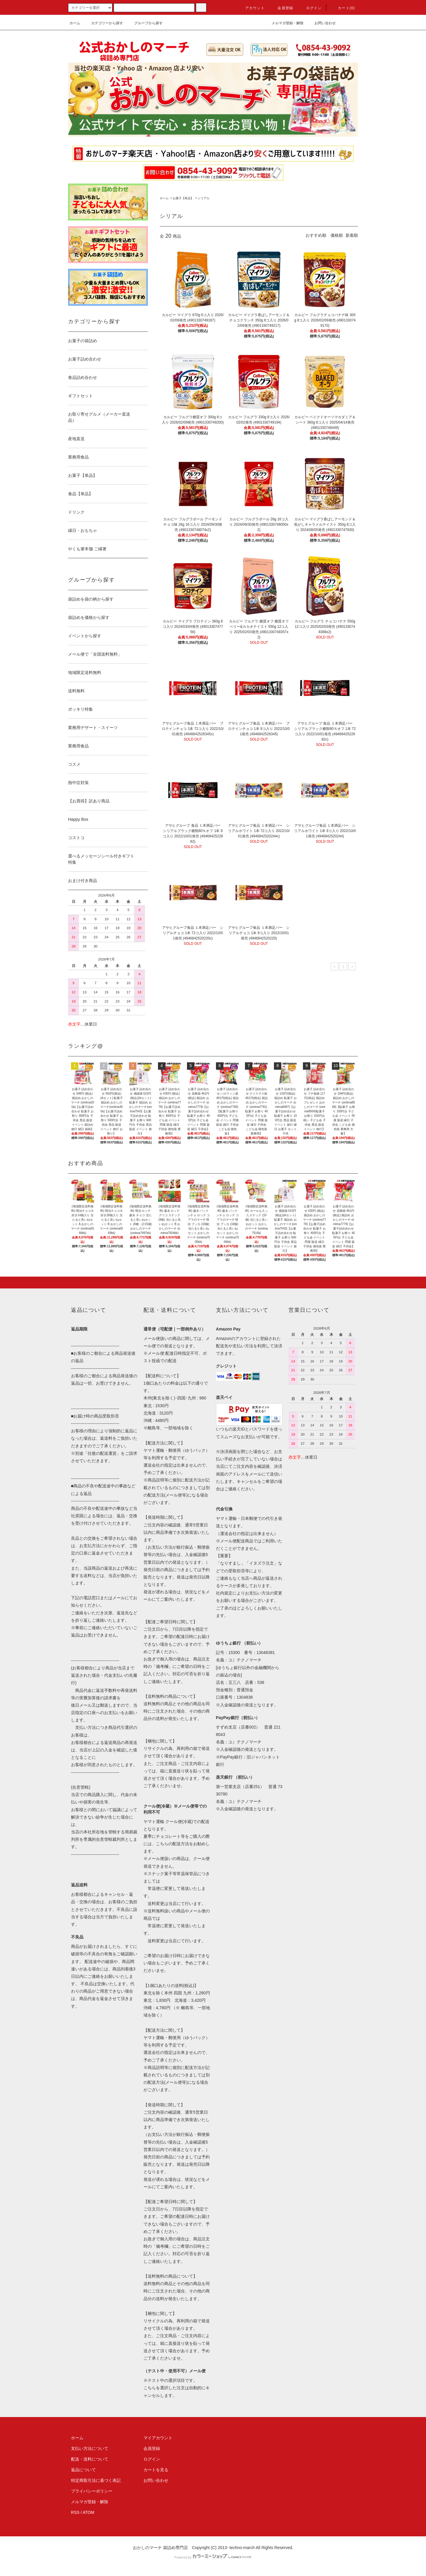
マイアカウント (157, 2437)
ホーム (75, 23)
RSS (75, 2512)
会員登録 (281, 8)
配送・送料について (89, 2459)
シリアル (203, 198)
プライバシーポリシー (91, 2491)
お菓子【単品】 (183, 198)
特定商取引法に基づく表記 (96, 2480)
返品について (83, 2469)
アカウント (251, 8)
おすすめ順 (316, 235)
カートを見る (155, 2469)
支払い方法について (89, 2448)
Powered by (213, 2557)
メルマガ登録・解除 (284, 23)
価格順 (336, 235)
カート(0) (343, 8)
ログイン (310, 8)
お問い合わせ (321, 23)
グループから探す (145, 23)
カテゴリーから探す (103, 23)
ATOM (88, 2512)
